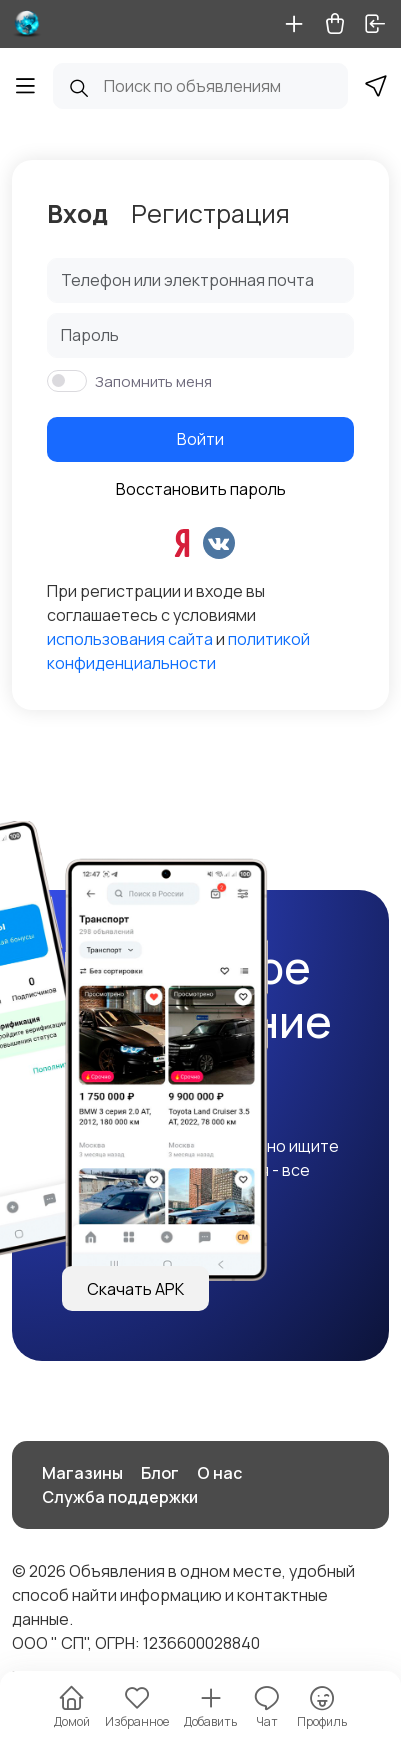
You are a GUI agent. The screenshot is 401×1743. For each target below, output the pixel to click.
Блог (160, 1473)
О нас (219, 1473)
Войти (200, 439)
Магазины (82, 1473)
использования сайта (130, 639)
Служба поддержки (120, 1497)
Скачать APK (135, 1289)
